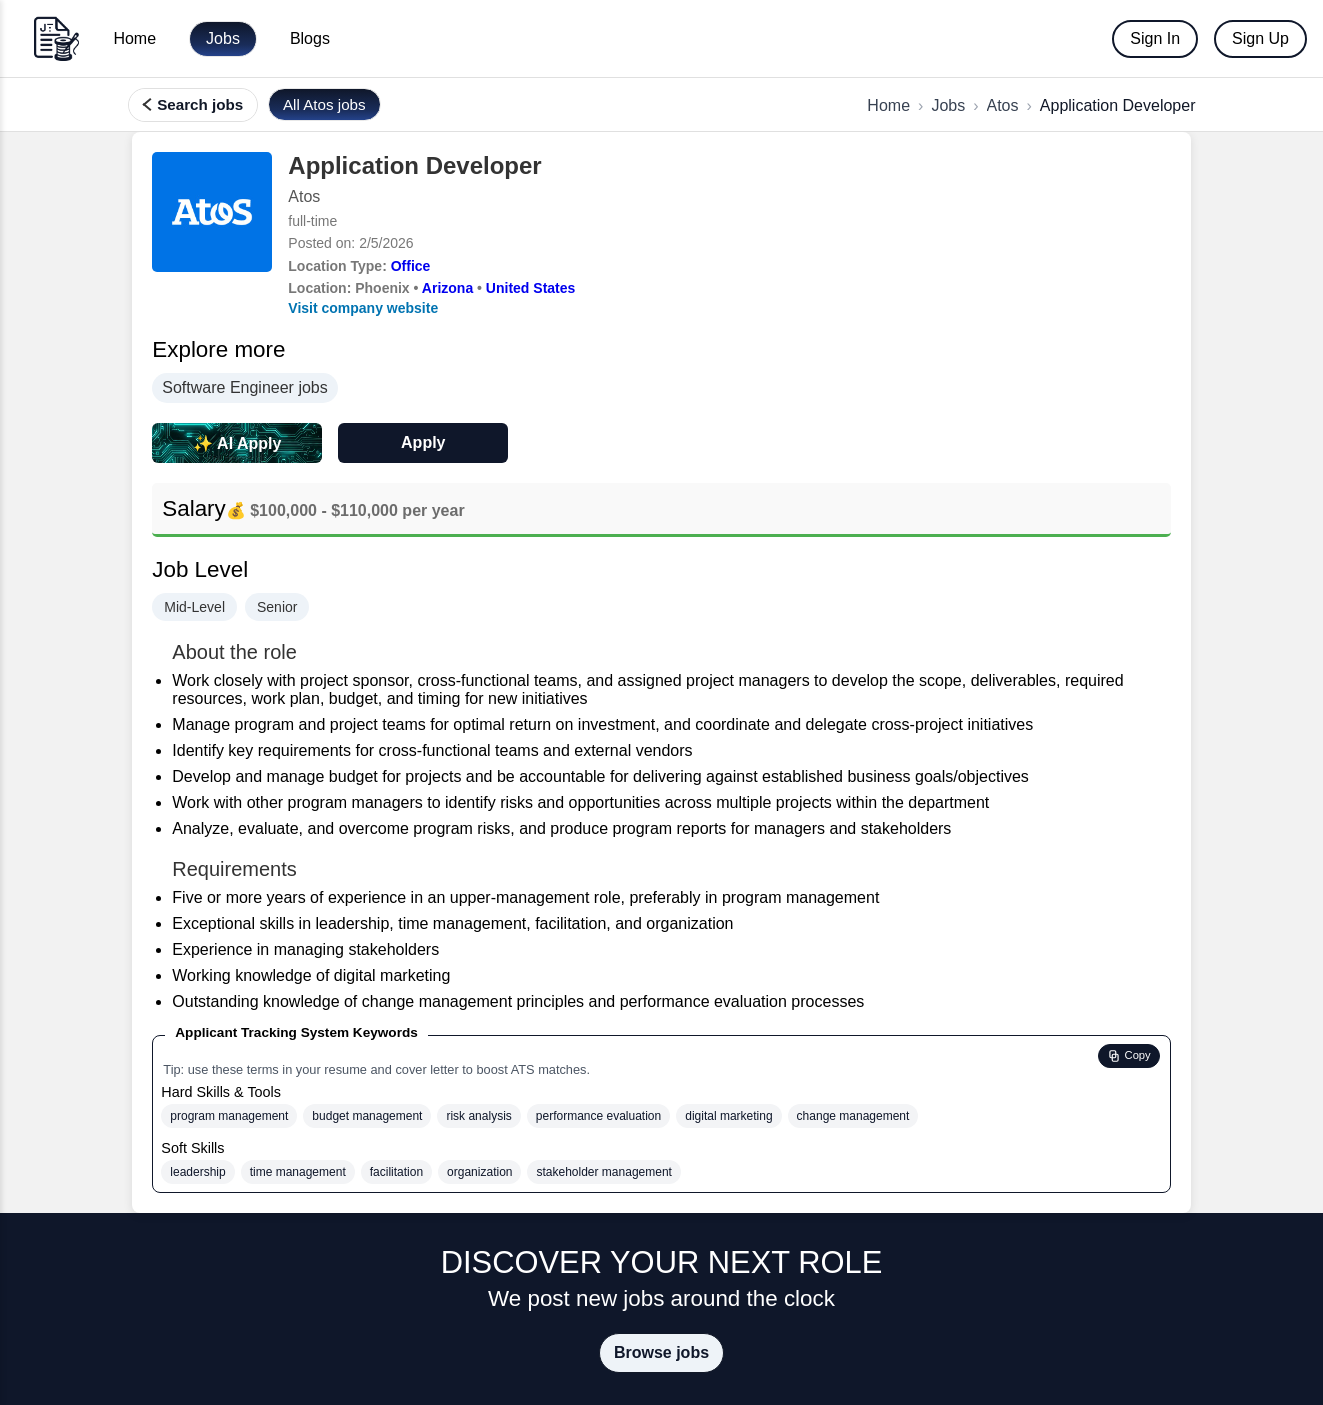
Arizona (447, 288)
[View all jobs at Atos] (325, 104)
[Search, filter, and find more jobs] (193, 105)
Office (411, 266)
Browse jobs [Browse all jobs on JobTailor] (661, 1352)
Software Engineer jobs (244, 387)
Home (134, 38)
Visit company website (363, 308)
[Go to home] (56, 38)
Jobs (223, 38)
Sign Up (1260, 38)
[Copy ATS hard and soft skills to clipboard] (1129, 1056)
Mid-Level (194, 607)
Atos (1003, 105)
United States (530, 288)
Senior (277, 607)
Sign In (1155, 38)
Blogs (310, 38)
